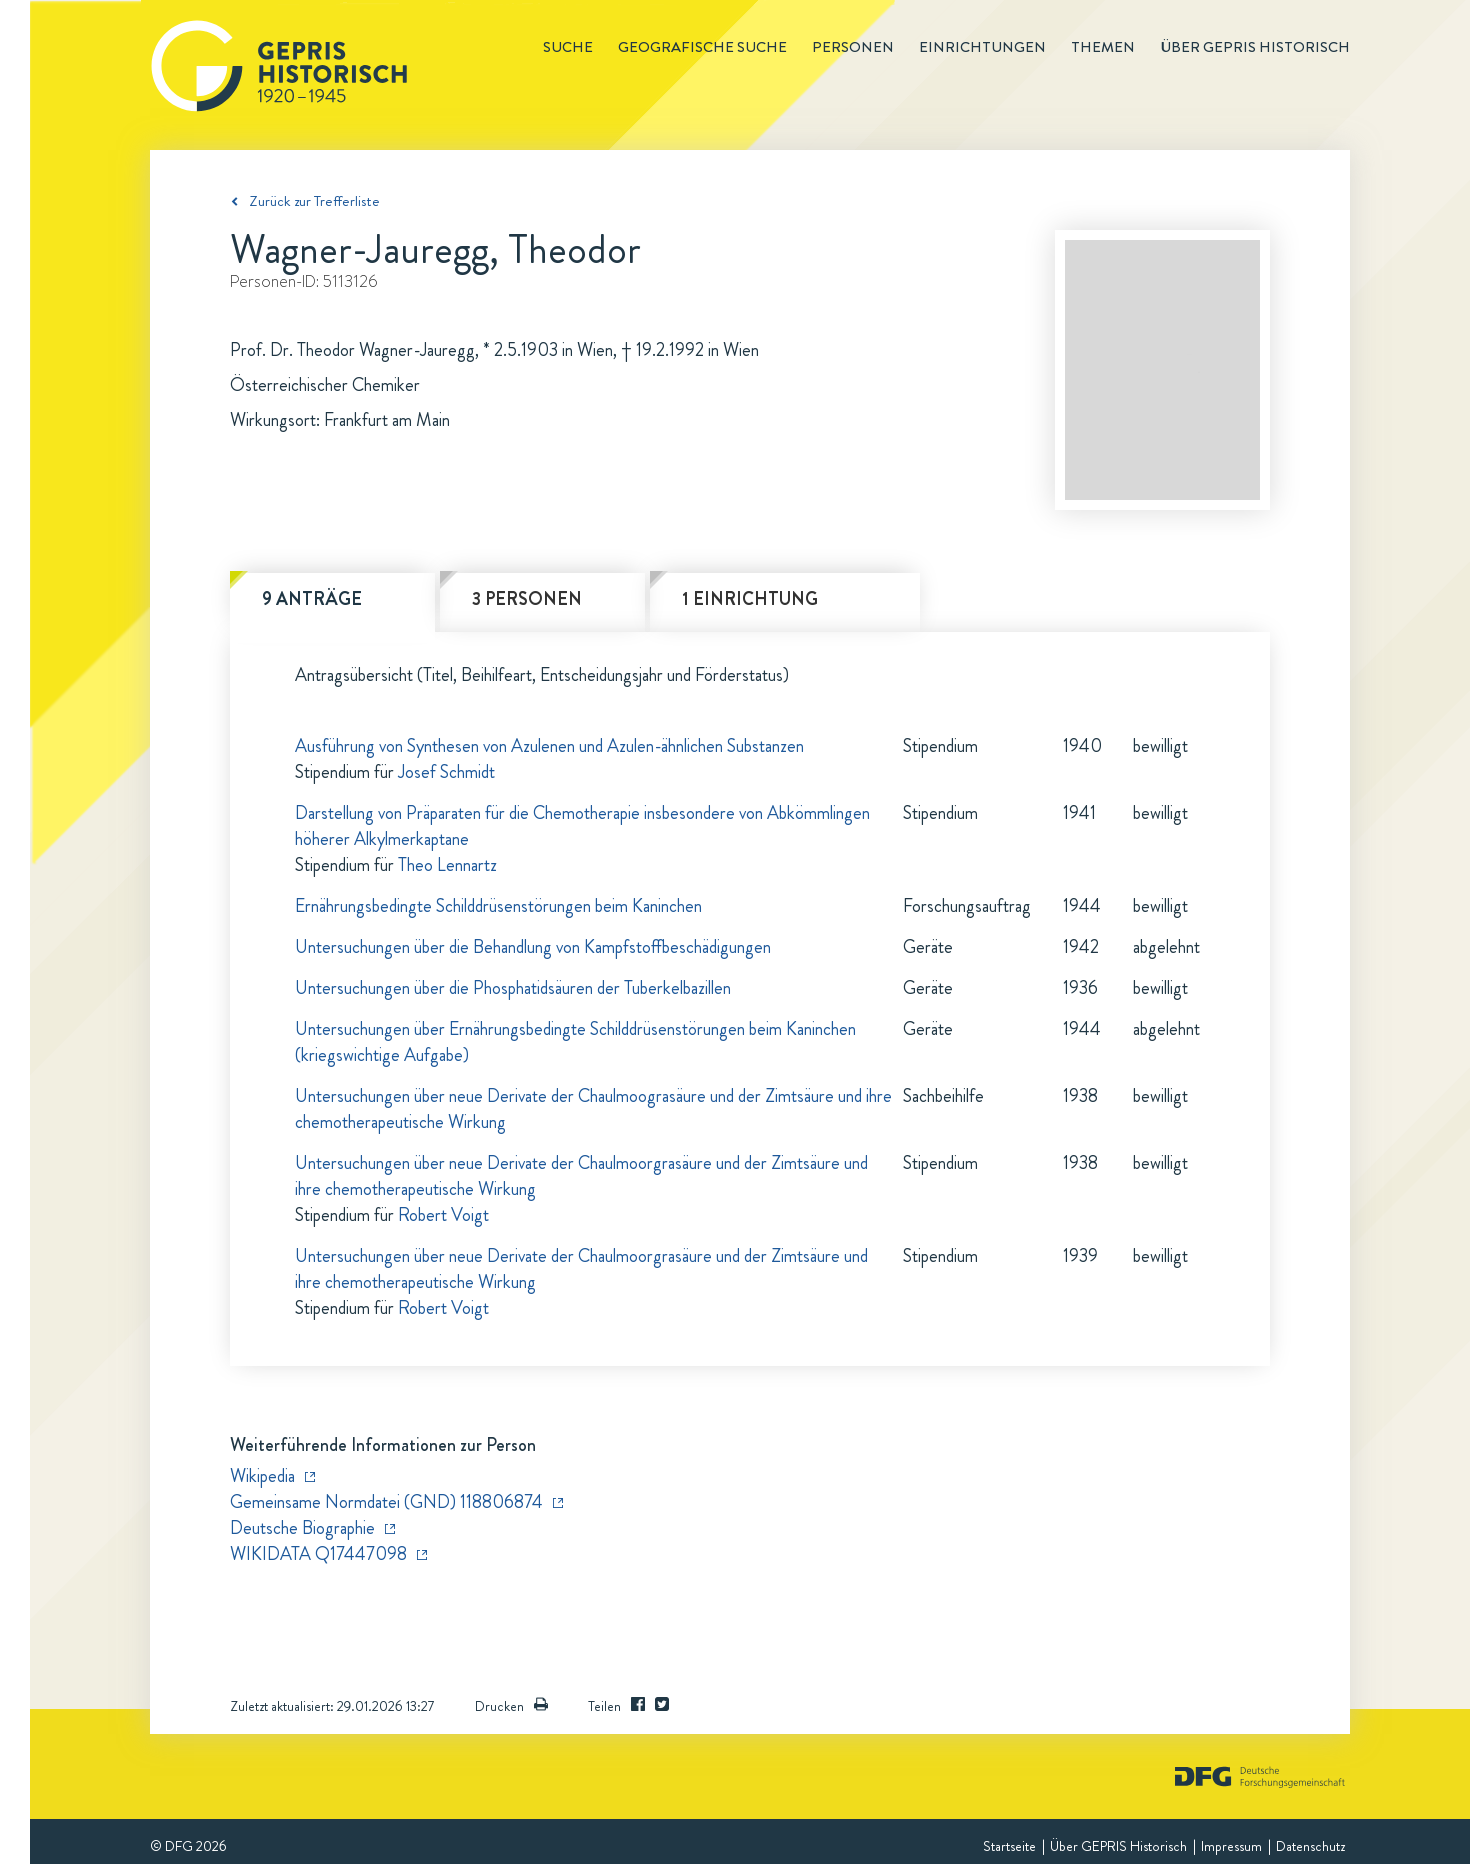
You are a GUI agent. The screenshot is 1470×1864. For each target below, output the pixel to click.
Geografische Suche (702, 47)
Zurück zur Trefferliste (314, 201)
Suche (568, 47)
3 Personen (527, 599)
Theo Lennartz (447, 865)
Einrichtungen (982, 47)
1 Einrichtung (750, 599)
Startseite (1009, 1846)
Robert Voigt (443, 1215)
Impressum (1231, 1846)
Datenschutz (1310, 1846)
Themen (1103, 47)
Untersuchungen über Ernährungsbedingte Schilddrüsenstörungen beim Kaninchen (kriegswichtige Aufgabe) (575, 1042)
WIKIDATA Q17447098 (318, 1554)
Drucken (511, 1706)
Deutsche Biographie (302, 1528)
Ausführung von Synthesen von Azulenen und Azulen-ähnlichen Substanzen (549, 746)
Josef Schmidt (446, 772)
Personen (853, 47)
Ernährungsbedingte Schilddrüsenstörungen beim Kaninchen (498, 906)
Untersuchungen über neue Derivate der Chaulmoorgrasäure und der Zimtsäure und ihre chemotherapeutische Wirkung (581, 1176)
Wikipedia (262, 1476)
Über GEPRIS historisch (1255, 47)
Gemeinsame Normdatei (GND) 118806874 (386, 1502)
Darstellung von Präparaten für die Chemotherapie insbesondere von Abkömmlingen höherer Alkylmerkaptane (582, 826)
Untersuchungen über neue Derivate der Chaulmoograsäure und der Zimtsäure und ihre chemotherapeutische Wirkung (593, 1109)
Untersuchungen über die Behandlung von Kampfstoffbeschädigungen (533, 947)
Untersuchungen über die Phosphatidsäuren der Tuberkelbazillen (513, 988)
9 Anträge (312, 599)
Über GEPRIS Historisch (1118, 1846)
